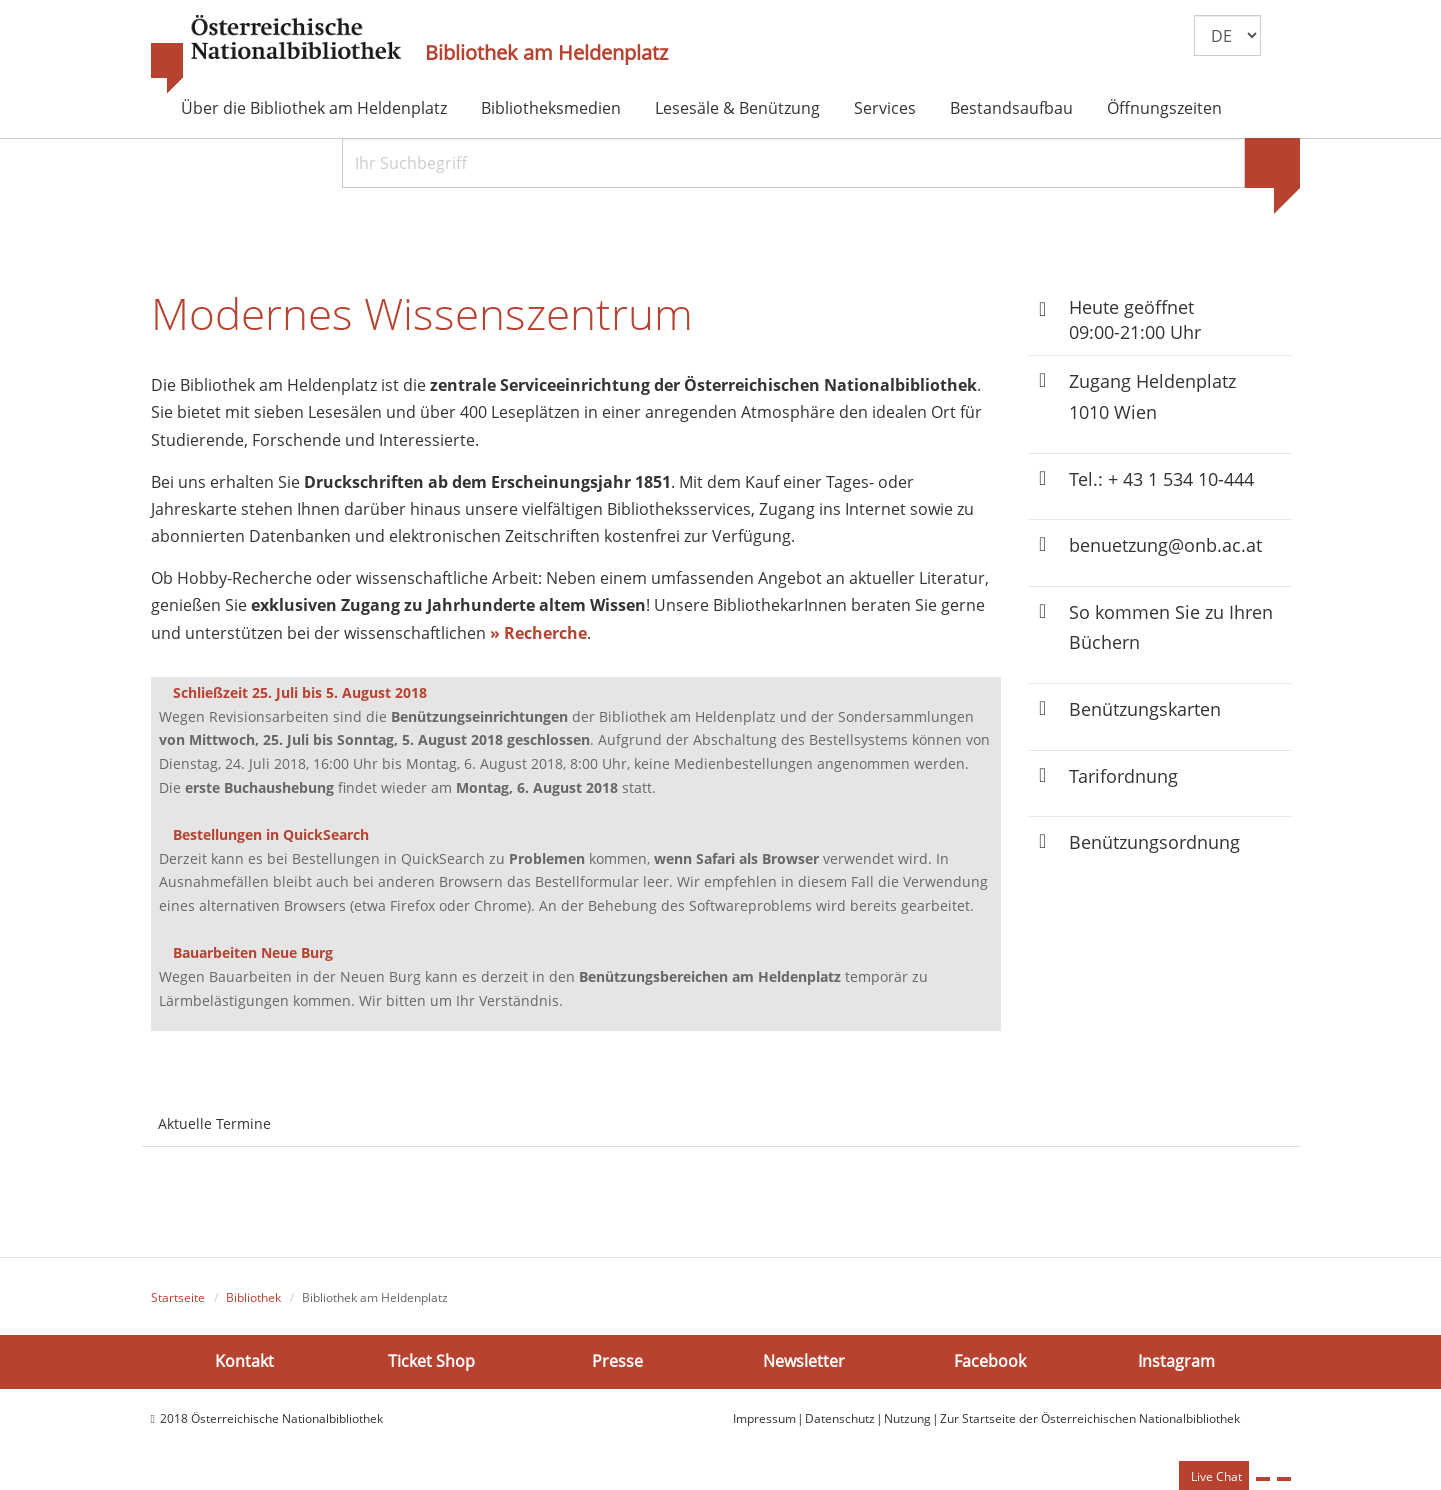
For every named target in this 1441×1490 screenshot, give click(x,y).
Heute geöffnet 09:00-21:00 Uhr (1135, 319)
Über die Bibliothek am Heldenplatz (314, 108)
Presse (617, 1363)
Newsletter (804, 1363)
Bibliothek (253, 1299)
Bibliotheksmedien (551, 108)
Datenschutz (840, 1419)
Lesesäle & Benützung (737, 108)
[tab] (305, 1114)
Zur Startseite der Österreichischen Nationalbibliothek (1090, 1419)
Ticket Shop (431, 1363)
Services (885, 108)
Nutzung (907, 1419)
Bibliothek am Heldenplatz (546, 53)
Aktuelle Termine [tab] (214, 1125)
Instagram (1176, 1363)
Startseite (178, 1299)
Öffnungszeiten (1164, 108)
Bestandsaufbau (1011, 108)
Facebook (990, 1363)
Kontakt (244, 1363)
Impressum (764, 1419)
